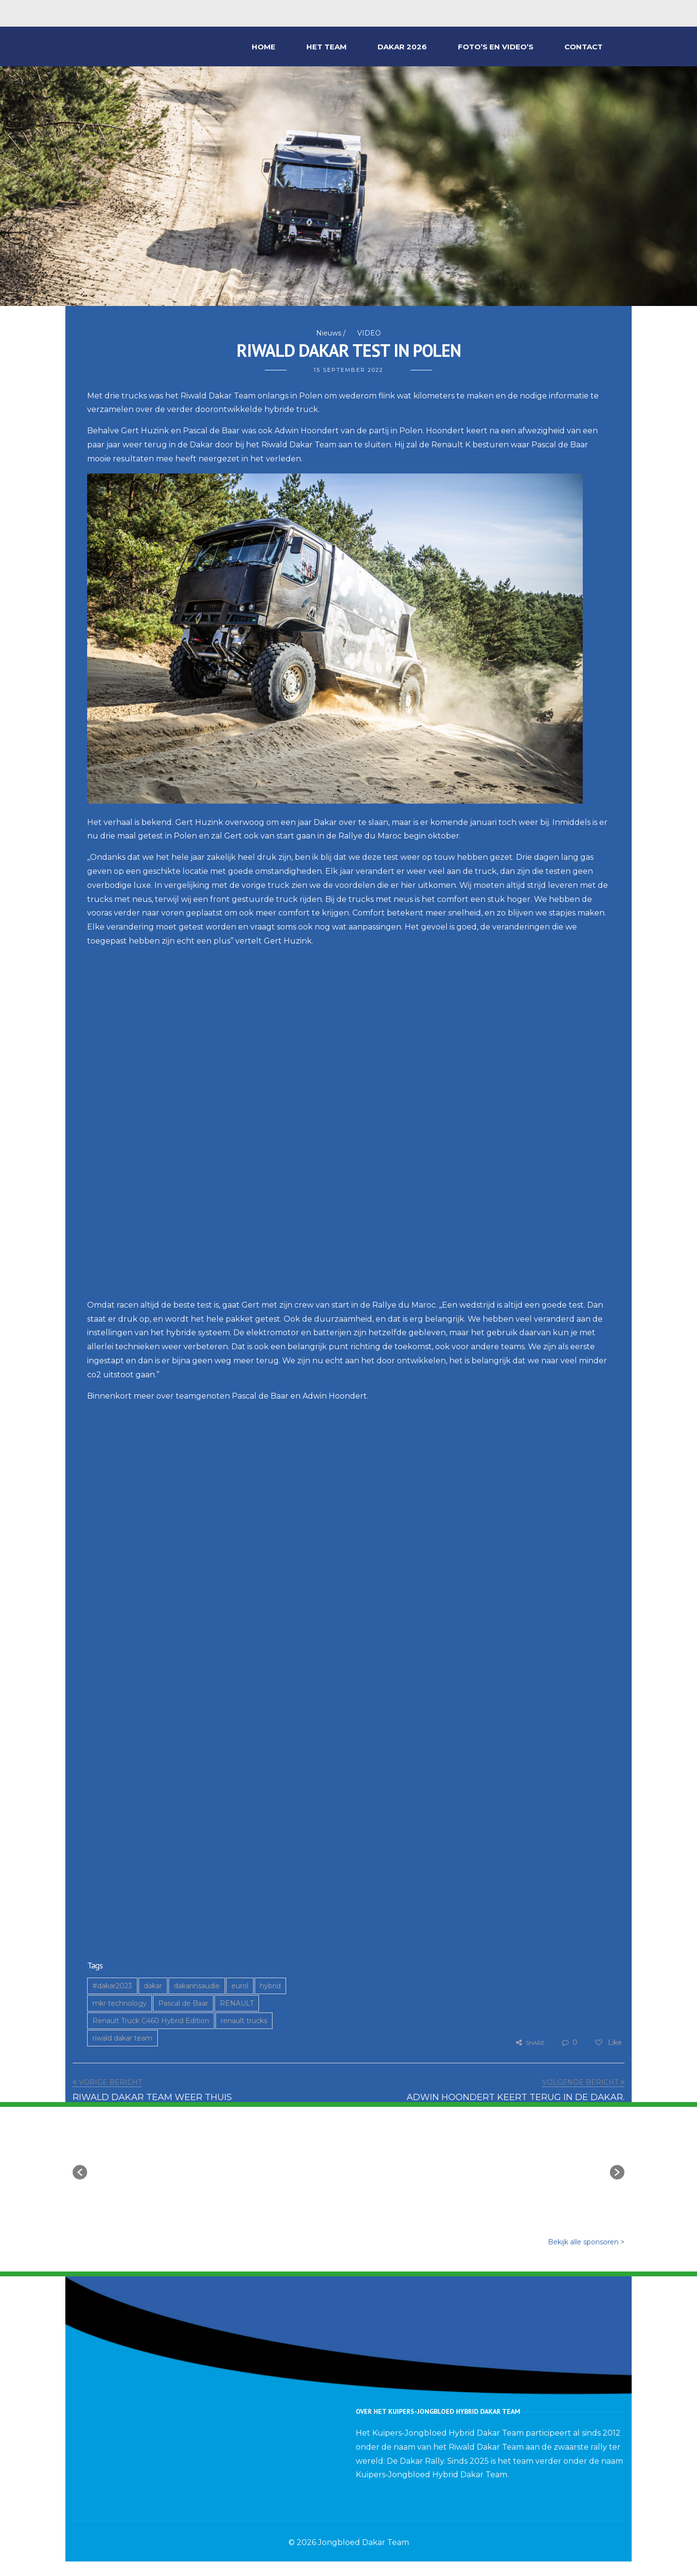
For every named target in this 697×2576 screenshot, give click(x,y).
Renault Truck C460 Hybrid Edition (150, 2020)
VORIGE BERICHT (110, 2082)
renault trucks (244, 2020)
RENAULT (237, 2003)
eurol (239, 1986)
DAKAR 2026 (402, 46)
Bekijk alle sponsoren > (586, 2242)
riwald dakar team (122, 2038)
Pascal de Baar (183, 2003)
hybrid (270, 1986)
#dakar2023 (112, 1986)
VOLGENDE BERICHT (580, 2082)
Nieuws (328, 333)
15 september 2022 (348, 369)
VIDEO (369, 333)
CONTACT (583, 46)
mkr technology (119, 2003)
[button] (80, 2172)
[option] (152, 2167)
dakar (153, 1986)
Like (608, 2042)
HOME (263, 46)
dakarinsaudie (197, 1986)
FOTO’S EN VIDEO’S (495, 46)
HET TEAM (326, 46)
